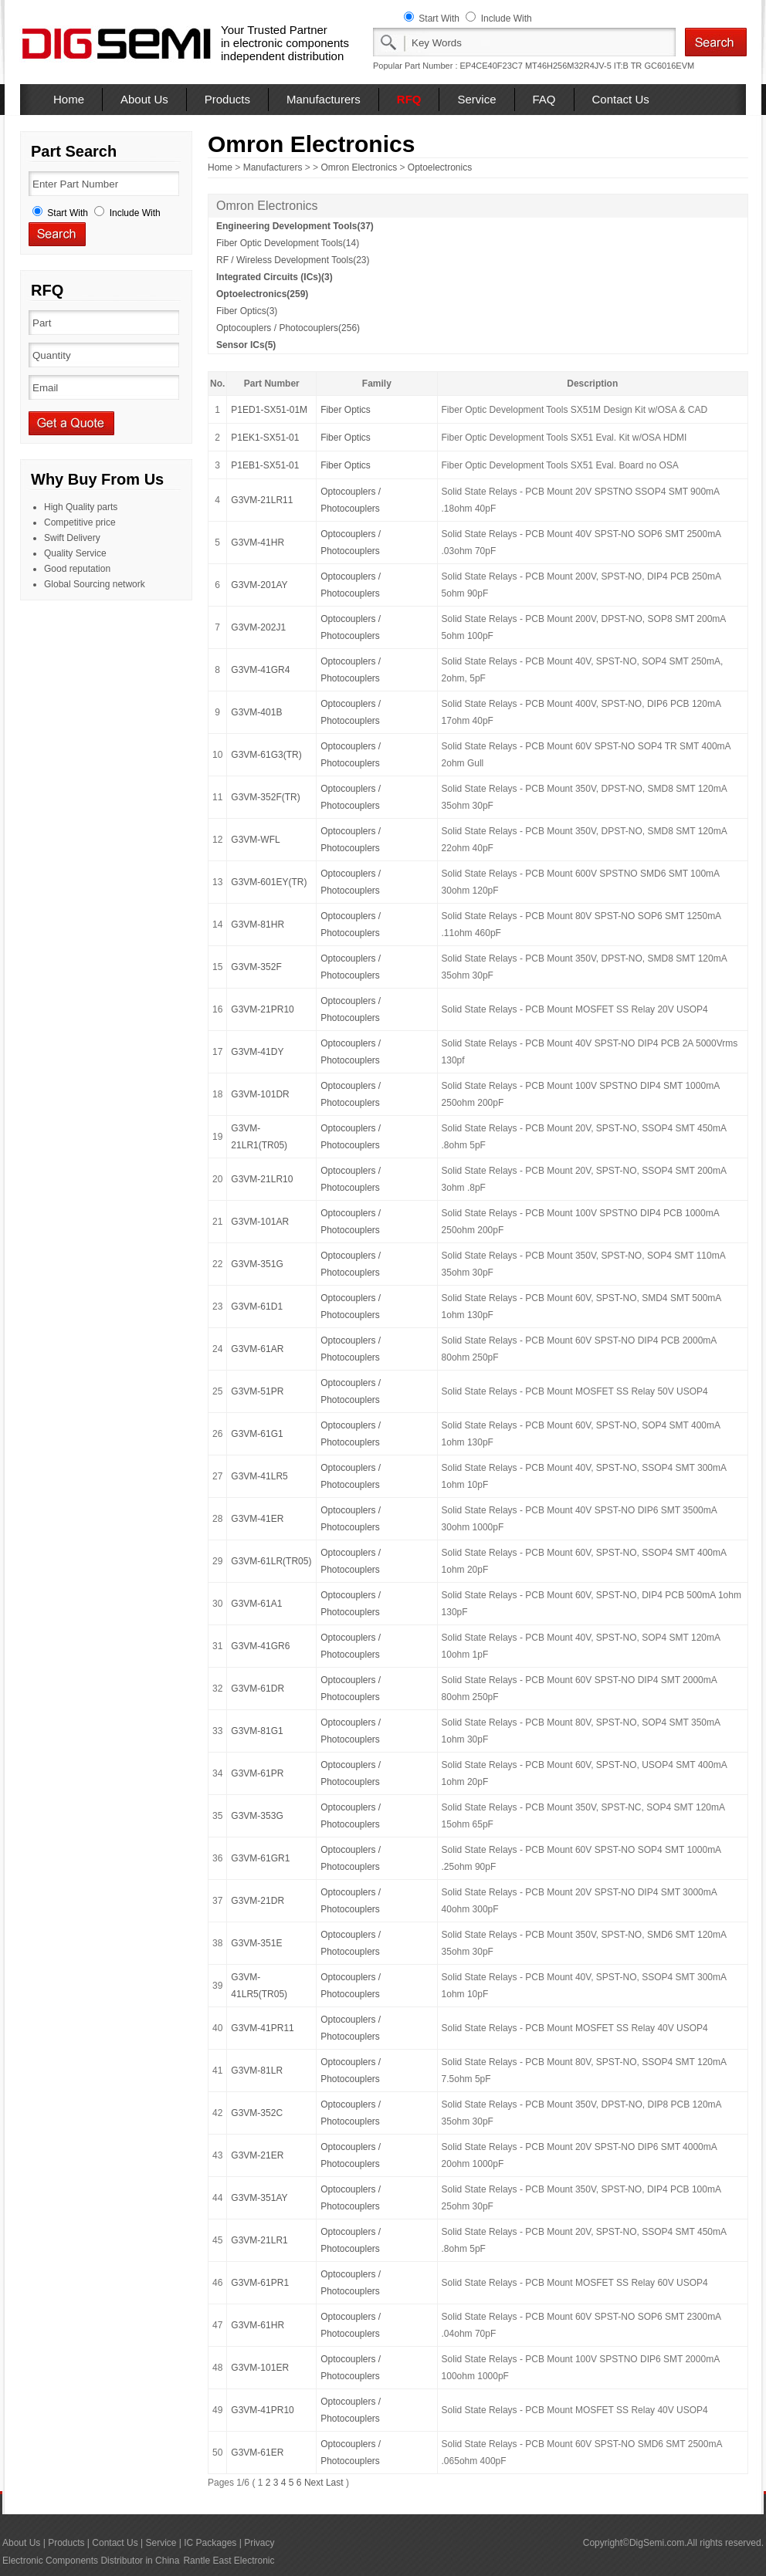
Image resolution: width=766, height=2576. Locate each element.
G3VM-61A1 (256, 1603)
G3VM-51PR (257, 1391)
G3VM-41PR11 (262, 2028)
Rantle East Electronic (228, 2560)
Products (227, 99)
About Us (144, 99)
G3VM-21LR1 (259, 2240)
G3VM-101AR (260, 1221)
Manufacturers (323, 99)
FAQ (544, 99)
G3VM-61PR (257, 1773)
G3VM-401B (256, 712)
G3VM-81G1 (257, 1731)
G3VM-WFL (255, 839)
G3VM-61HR (257, 2325)
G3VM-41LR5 (259, 1476)
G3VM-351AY (259, 2197)
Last (335, 2482)
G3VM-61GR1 (260, 1858)
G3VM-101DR (260, 1094)
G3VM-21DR (257, 1900)
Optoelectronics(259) (262, 294)
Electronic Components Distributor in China (90, 2560)
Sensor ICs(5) (246, 345)
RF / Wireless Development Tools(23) (293, 260)
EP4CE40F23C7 (491, 65)
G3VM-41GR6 (260, 1646)
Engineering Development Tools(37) (295, 226)
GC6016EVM (669, 65)
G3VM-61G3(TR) (266, 754)
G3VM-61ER (257, 2452)
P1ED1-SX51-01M (269, 409)
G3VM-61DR (257, 1688)
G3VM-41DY (257, 1051)
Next (314, 2482)
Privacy (259, 2542)
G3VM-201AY (259, 585)
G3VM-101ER (260, 2367)
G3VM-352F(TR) (265, 797)
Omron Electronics (358, 167)
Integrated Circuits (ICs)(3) (274, 277)
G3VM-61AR (257, 1349)
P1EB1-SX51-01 (265, 465)
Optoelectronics (440, 167)
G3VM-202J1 (258, 627)
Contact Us (620, 99)
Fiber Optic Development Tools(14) (287, 243)
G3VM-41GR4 (260, 669)
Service (476, 99)
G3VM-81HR (257, 924)
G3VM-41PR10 (262, 2410)
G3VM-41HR (257, 542)
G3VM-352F (256, 967)
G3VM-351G (257, 1264)
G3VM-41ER (257, 1518)
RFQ (409, 99)
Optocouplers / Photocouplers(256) (288, 328)
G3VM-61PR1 (260, 2282)
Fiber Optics (345, 409)
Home (68, 99)
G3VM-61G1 (257, 1433)
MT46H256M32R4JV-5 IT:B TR (583, 65)
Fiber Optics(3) (246, 311)
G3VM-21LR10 (262, 1179)
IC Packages (210, 2542)
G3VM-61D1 (257, 1306)
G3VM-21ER (257, 2155)
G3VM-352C (257, 2113)
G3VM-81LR (257, 2070)
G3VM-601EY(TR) (269, 882)
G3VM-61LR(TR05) (271, 1561)
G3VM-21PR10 (262, 1009)
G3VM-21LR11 (262, 500)
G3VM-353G (257, 1815)
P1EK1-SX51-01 (265, 437)
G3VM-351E (256, 1943)
